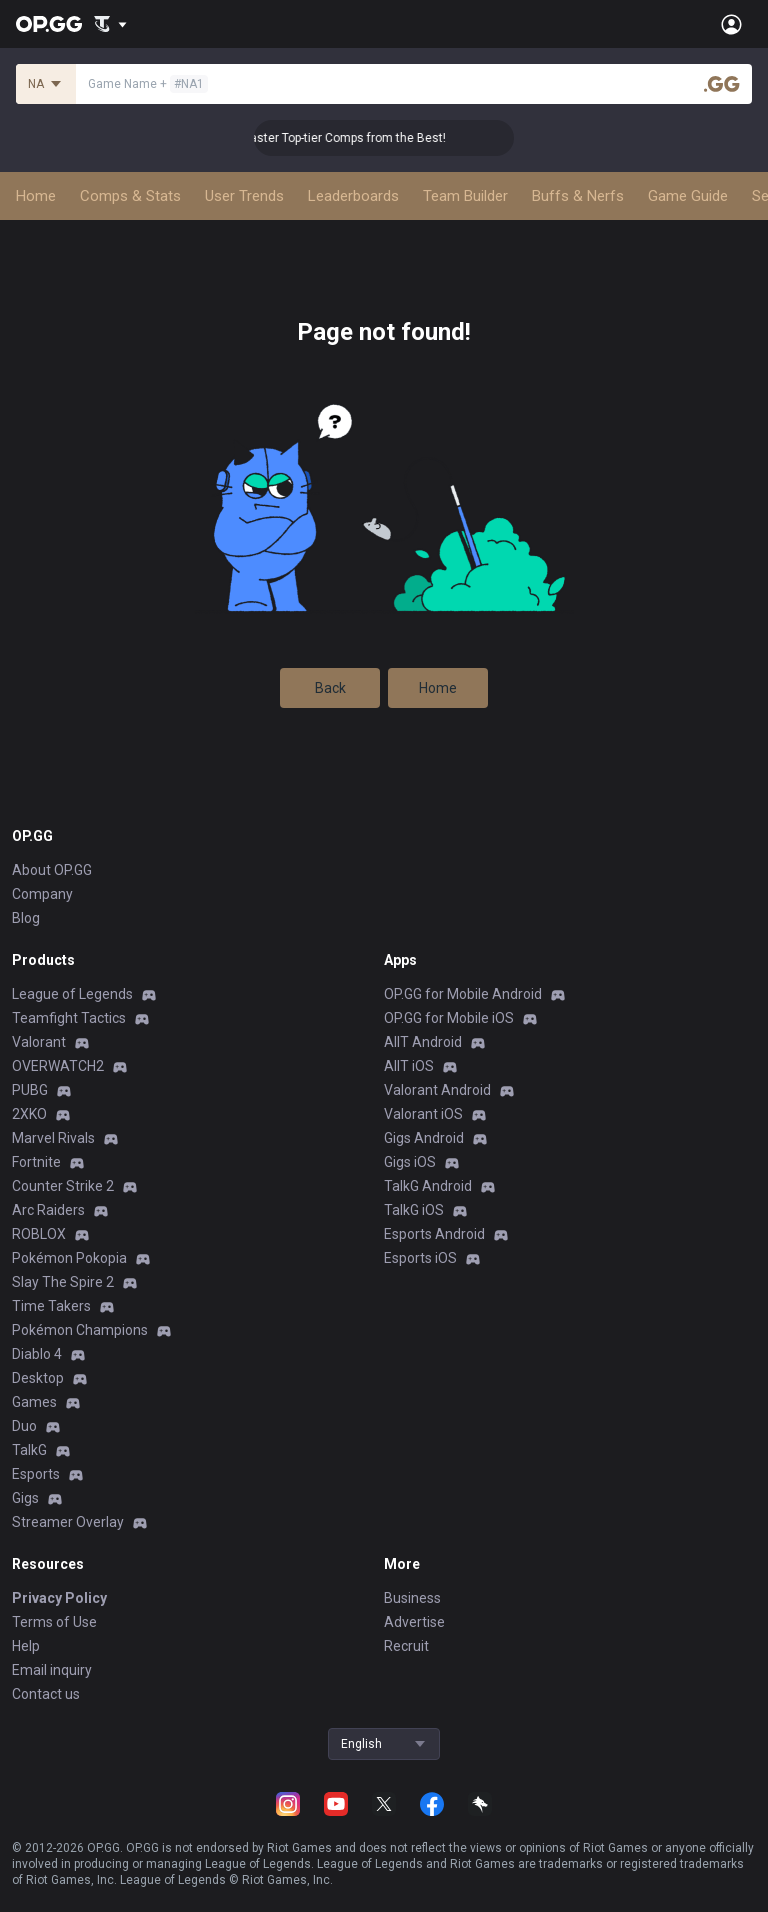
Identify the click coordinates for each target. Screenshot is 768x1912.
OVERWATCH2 (58, 1066)
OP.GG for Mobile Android (463, 994)
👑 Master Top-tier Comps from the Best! (367, 138)
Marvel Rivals (53, 1138)
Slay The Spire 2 (63, 1282)
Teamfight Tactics (69, 1018)
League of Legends (72, 994)
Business (412, 1598)
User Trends (244, 196)
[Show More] (110, 24)
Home (36, 196)
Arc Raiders (48, 1210)
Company (42, 894)
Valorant (39, 1042)
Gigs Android (424, 1138)
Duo (24, 1426)
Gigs (25, 1498)
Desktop (38, 1378)
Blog (26, 918)
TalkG (29, 1450)
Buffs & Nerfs (578, 196)
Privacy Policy (59, 1598)
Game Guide (688, 196)
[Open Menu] (731, 24)
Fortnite (36, 1162)
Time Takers (51, 1306)
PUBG (30, 1090)
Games (34, 1402)
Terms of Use (54, 1622)
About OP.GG (52, 870)
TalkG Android (428, 1186)
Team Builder (465, 196)
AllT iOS (409, 1066)
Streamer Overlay (68, 1522)
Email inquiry (52, 1670)
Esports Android (434, 1234)
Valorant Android (437, 1090)
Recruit (406, 1646)
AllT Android (423, 1042)
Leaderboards (353, 196)
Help (26, 1646)
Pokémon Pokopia (69, 1258)
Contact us (46, 1694)
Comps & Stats (130, 196)
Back (330, 688)
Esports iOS (420, 1258)
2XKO (29, 1114)
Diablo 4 (37, 1354)
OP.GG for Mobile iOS (449, 1018)
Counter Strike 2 (63, 1186)
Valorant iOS (423, 1114)
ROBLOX (39, 1234)
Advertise (414, 1622)
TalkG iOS (414, 1210)
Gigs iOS (410, 1162)
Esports (36, 1474)
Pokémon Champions (80, 1330)
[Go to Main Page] (49, 24)
